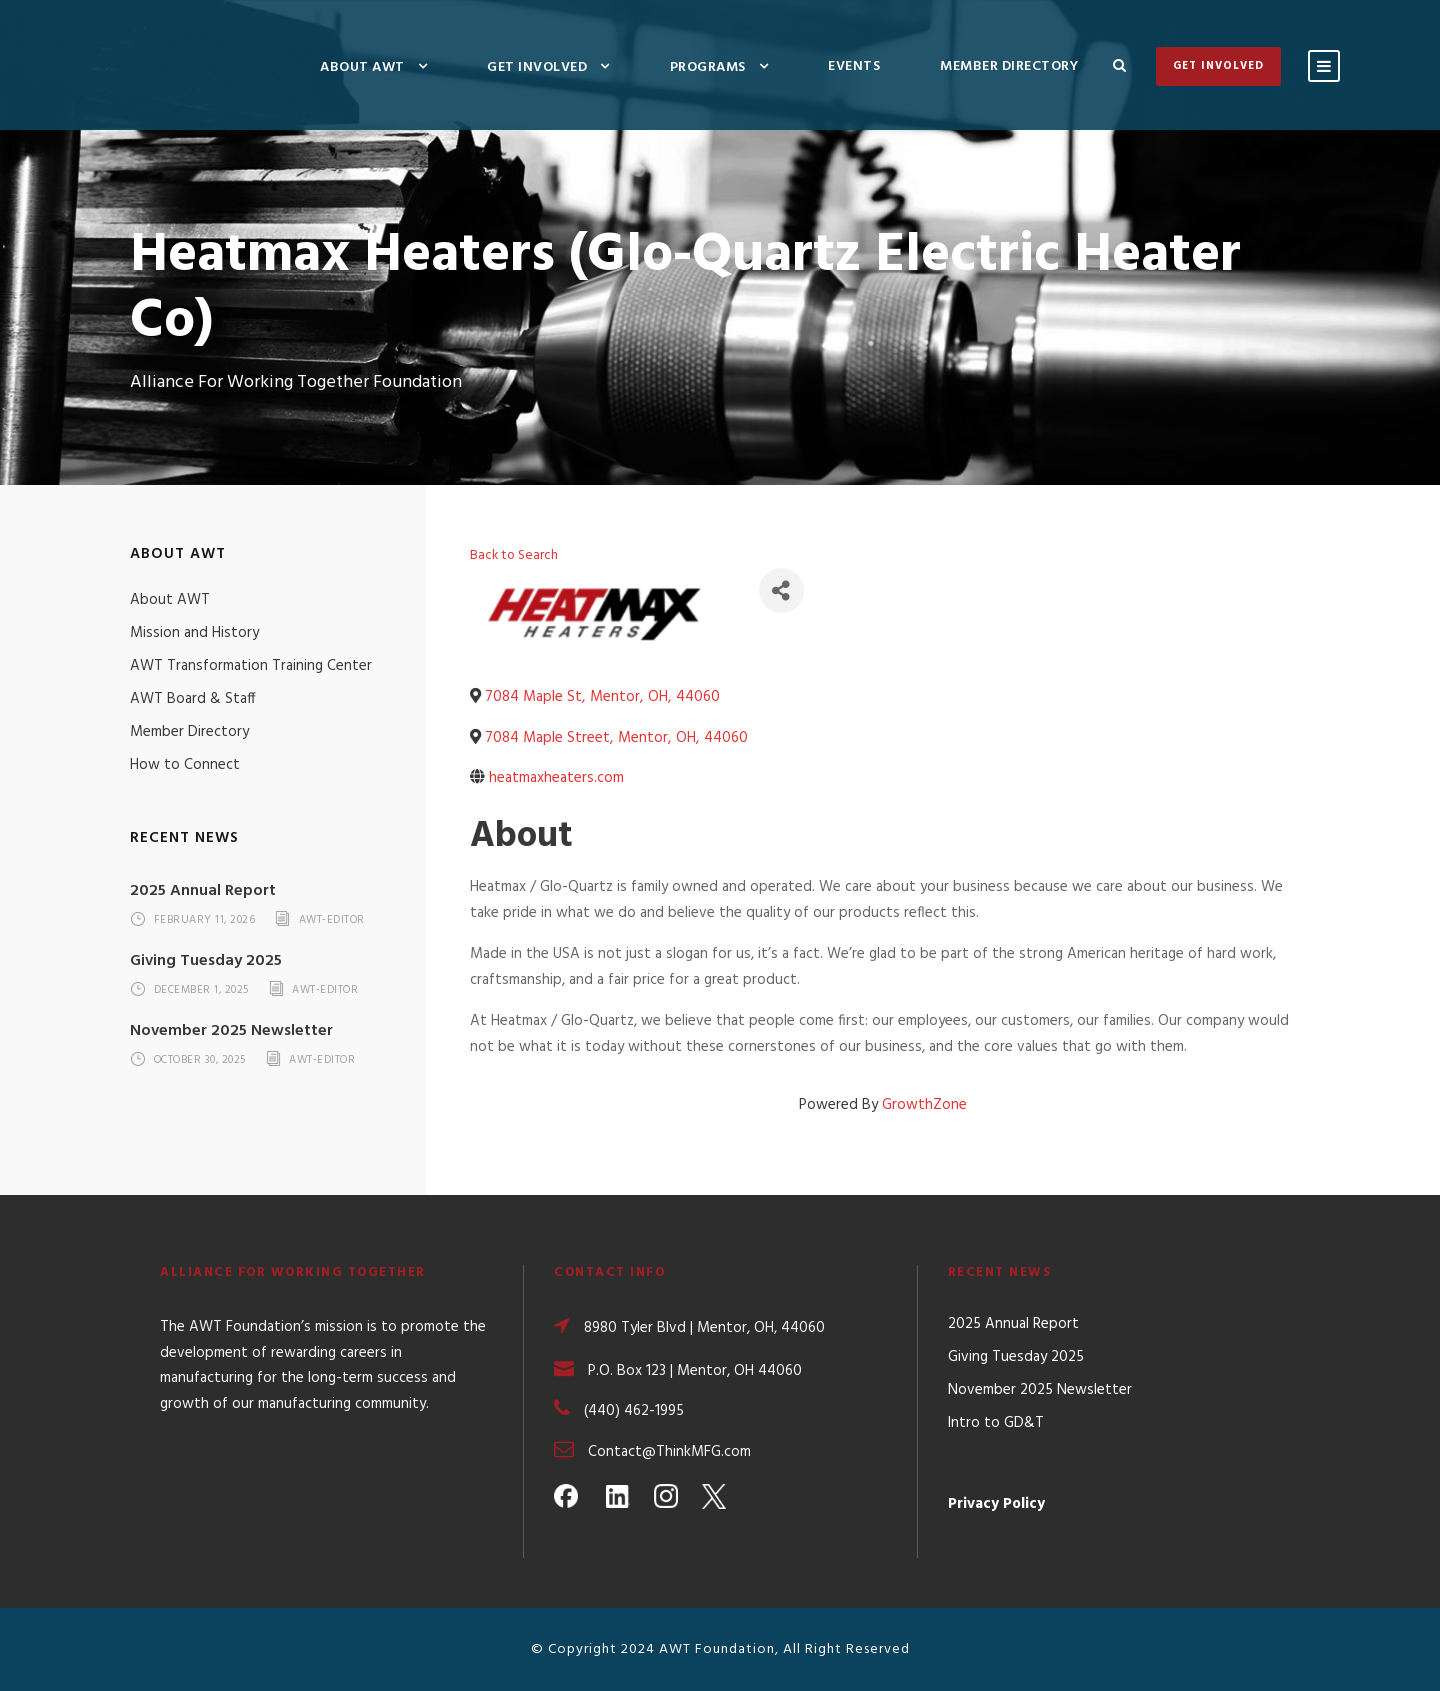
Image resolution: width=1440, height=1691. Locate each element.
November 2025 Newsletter (231, 1031)
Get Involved (537, 67)
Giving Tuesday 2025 (206, 961)
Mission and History (194, 633)
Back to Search (514, 555)
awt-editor (332, 921)
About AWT (362, 67)
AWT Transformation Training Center (251, 666)
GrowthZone (924, 1105)
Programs (708, 67)
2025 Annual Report (203, 891)
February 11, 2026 (205, 921)
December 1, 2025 (201, 990)
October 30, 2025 (200, 1060)
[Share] (781, 590)
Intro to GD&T (996, 1423)
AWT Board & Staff (193, 699)
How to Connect (185, 765)
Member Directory (1009, 66)
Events (854, 66)
